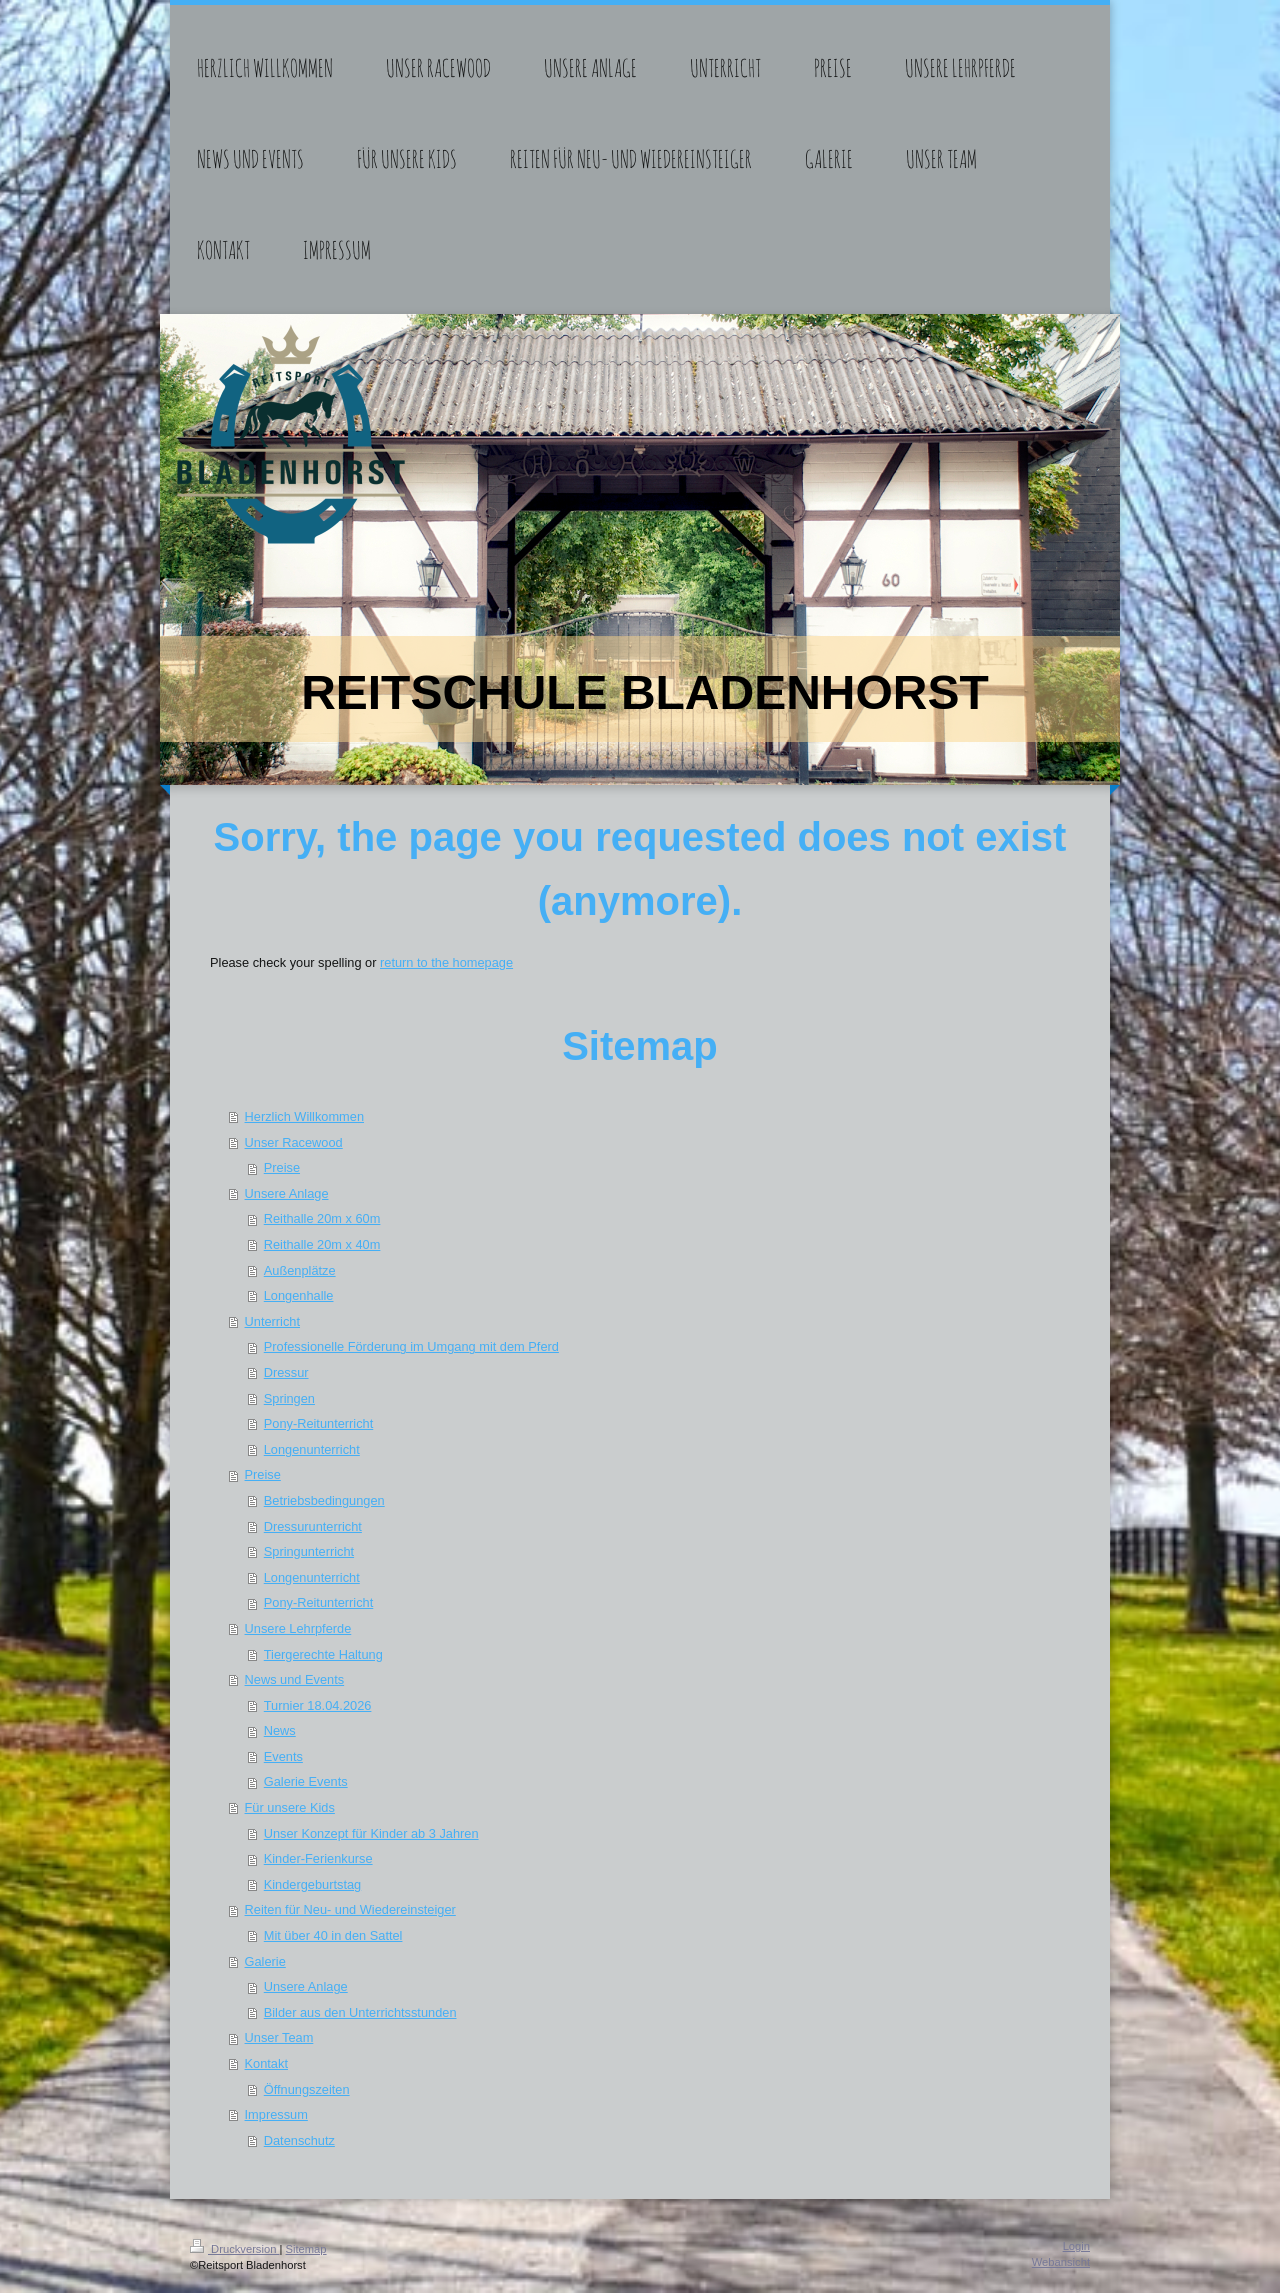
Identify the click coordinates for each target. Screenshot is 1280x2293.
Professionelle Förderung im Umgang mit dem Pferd (411, 1346)
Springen (289, 1398)
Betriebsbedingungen (324, 1500)
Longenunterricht (312, 1449)
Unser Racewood (294, 1142)
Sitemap (306, 2249)
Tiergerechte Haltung (323, 1654)
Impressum (276, 2114)
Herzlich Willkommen (304, 1116)
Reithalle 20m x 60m (322, 1218)
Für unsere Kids (290, 1807)
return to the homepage (446, 962)
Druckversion (235, 2249)
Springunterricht (309, 1551)
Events (283, 1756)
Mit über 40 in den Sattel (333, 1935)
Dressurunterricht (313, 1526)
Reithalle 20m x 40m (322, 1244)
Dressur (286, 1372)
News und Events (295, 1679)
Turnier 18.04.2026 (318, 1705)
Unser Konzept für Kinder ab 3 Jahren (371, 1833)
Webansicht (1061, 2262)
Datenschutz (299, 2140)
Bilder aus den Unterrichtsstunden (360, 2012)
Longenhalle (299, 1295)
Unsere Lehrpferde (298, 1628)
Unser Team (279, 2037)
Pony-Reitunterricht (319, 1423)
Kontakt (266, 2063)
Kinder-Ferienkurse (318, 1858)
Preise (282, 1167)
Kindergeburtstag (312, 1884)
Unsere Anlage (287, 1193)
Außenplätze (300, 1270)
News (280, 1730)
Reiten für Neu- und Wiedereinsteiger (350, 1909)
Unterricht (272, 1321)
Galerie (265, 1961)
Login (1076, 2246)
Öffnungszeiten (307, 2089)
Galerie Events (306, 1781)
